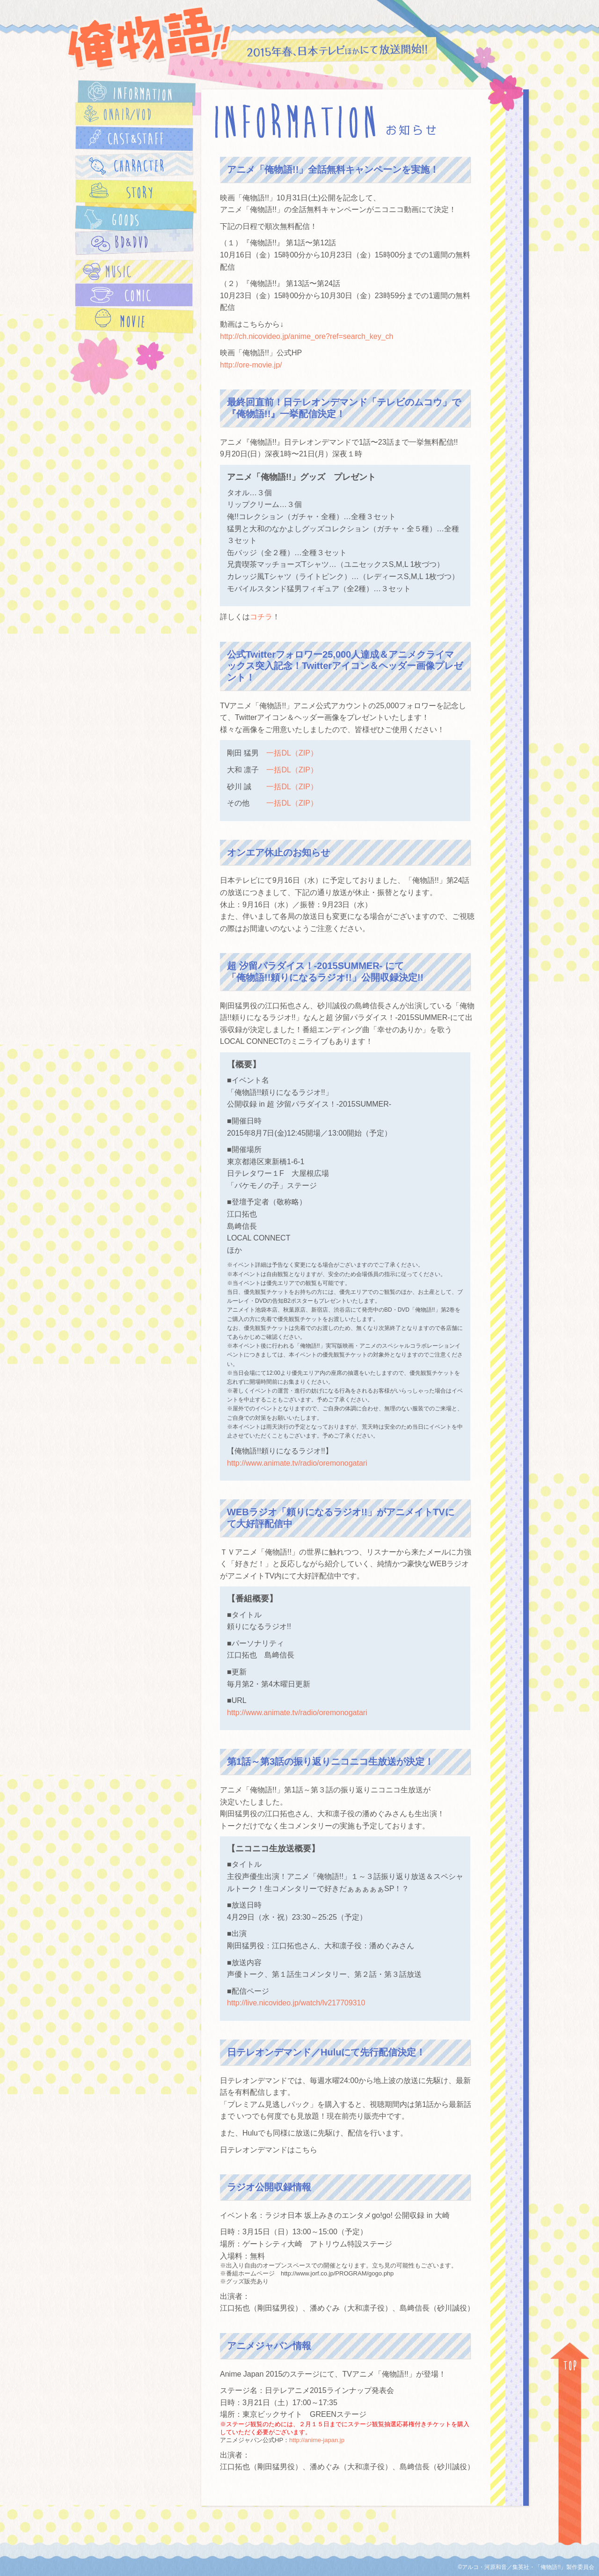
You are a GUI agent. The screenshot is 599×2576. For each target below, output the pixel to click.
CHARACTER (134, 165)
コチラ (261, 617)
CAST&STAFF (134, 138)
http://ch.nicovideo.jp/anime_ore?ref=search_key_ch (306, 336)
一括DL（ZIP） (291, 753)
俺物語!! (149, 38)
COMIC (134, 295)
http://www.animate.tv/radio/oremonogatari (297, 1463)
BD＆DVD (134, 241)
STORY (134, 192)
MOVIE (134, 320)
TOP (570, 2459)
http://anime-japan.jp (316, 2440)
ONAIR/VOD (134, 113)
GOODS (134, 220)
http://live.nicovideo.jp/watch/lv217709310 (296, 2003)
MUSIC (134, 271)
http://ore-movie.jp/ (251, 365)
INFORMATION (136, 93)
